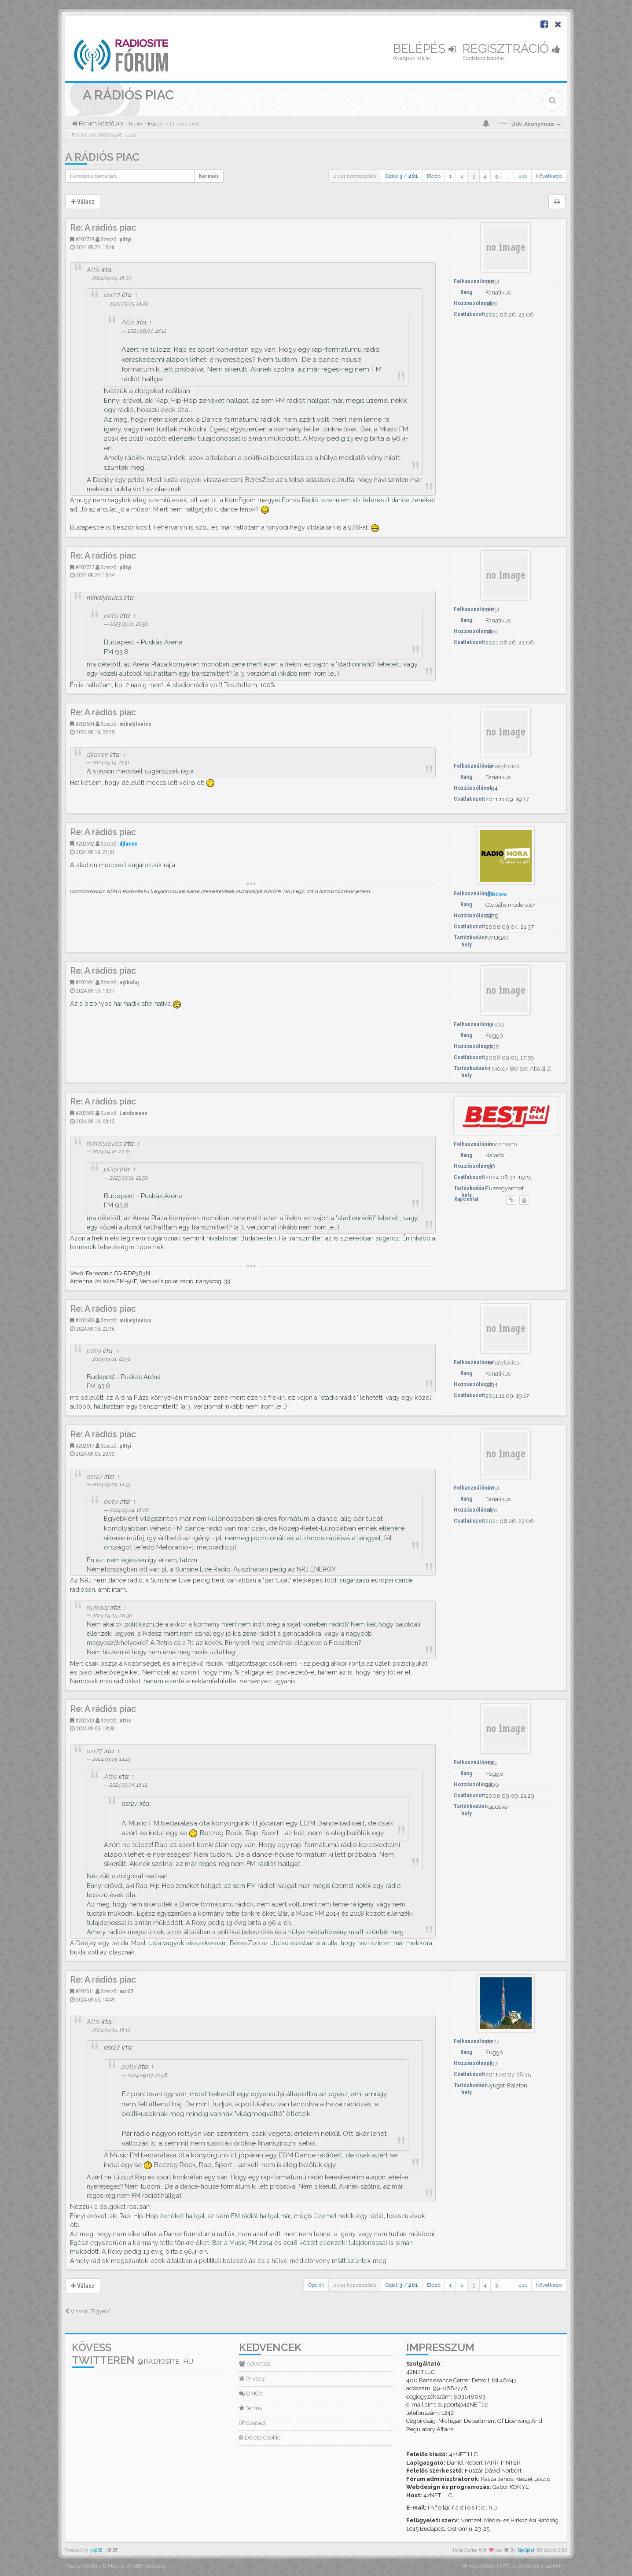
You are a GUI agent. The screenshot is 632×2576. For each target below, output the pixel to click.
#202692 (84, 843)
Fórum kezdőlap (100, 123)
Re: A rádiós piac (103, 228)
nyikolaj (129, 982)
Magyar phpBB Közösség (136, 2566)
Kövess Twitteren (132, 2353)
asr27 (112, 295)
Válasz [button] (83, 201)
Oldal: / (401, 176)
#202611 (84, 1991)
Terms (250, 2408)
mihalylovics (135, 724)
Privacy (252, 2378)
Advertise (255, 2363)
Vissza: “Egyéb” (88, 2311)
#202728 (84, 239)
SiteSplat (526, 2550)
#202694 (84, 724)
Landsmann (133, 1113)
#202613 (84, 1720)
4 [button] (485, 176)
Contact (252, 2423)
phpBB (96, 2550)
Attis (93, 269)
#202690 (84, 1113)
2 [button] (461, 176)
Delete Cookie (259, 2437)
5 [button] (496, 176)
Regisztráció (511, 48)
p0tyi (125, 239)
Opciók (316, 2285)
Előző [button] (434, 176)
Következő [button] (549, 176)
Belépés (424, 48)
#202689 (84, 1320)
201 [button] (522, 176)
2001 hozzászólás (354, 176)
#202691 (84, 982)
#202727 (84, 567)
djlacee (97, 754)
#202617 (84, 1446)
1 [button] (450, 176)
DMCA (251, 2393)
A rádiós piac (102, 157)
